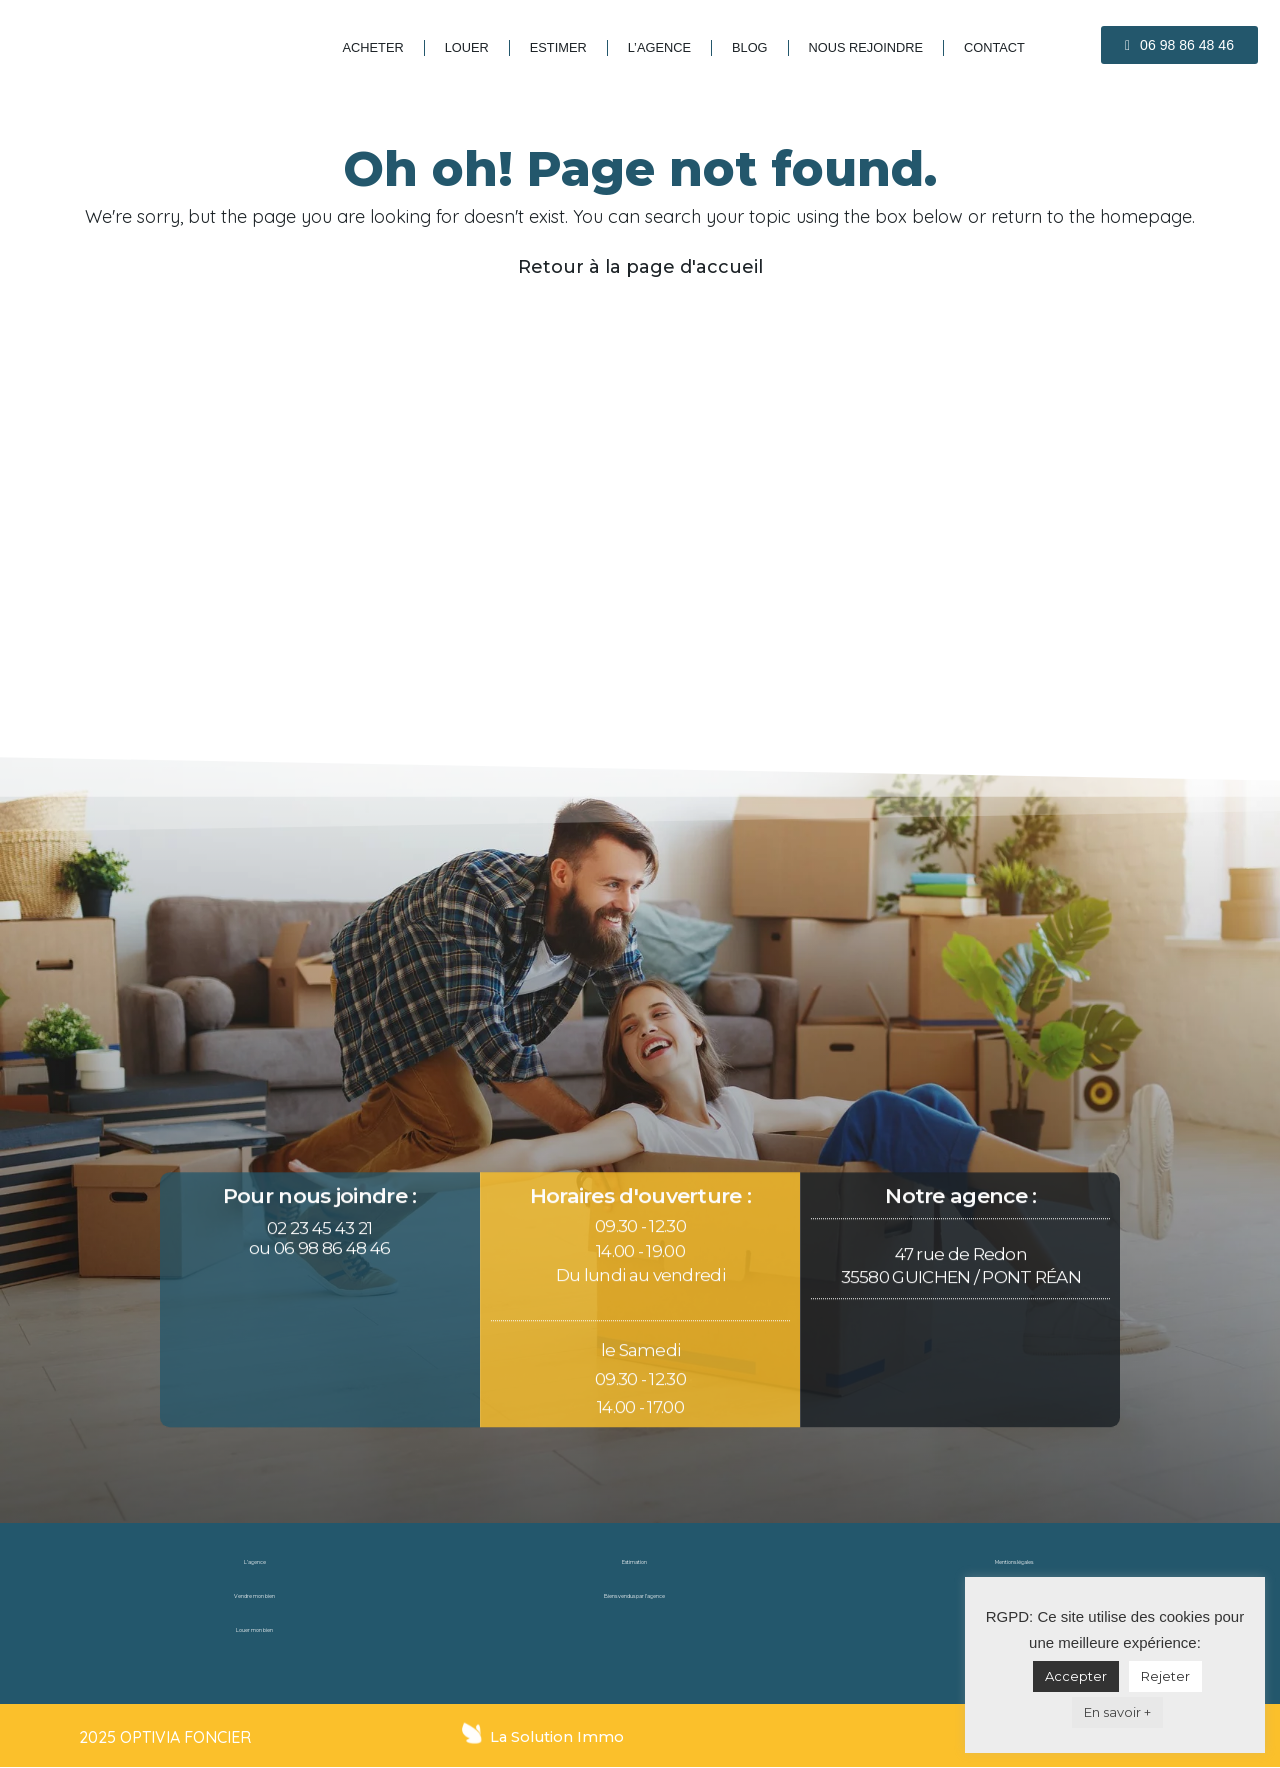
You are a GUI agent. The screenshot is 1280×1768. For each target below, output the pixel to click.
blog (750, 47)
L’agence (659, 47)
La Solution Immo (558, 1736)
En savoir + (1117, 1712)
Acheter (373, 47)
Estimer (558, 47)
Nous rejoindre (866, 47)
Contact (994, 47)
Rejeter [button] (1165, 1676)
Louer (467, 47)
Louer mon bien (255, 1630)
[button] (1179, 45)
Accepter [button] (1076, 1676)
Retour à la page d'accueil (640, 267)
